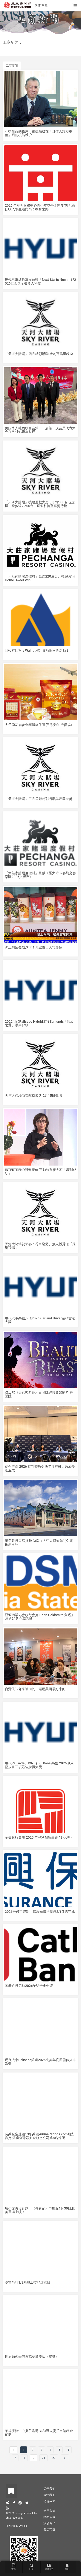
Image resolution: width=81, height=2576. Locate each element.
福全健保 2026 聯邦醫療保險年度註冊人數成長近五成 (40, 1468)
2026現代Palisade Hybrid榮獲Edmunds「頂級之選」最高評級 (39, 1023)
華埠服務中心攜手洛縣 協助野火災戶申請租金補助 (39, 2433)
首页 (13, 2566)
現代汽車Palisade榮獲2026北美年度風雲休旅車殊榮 (40, 2062)
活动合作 (49, 2523)
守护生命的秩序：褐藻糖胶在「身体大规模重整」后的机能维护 (38, 133)
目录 (31, 2566)
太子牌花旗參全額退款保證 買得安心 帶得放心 (39, 725)
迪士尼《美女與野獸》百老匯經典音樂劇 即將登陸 (39, 1394)
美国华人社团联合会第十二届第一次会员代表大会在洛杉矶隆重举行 (40, 430)
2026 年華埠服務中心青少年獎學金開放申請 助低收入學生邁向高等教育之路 (40, 207)
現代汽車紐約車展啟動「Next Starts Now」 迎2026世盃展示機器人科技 (40, 281)
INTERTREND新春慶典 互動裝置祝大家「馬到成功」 (40, 1171)
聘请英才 (49, 2501)
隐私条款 (49, 2517)
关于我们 (49, 2489)
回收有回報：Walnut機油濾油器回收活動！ (37, 651)
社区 (67, 2566)
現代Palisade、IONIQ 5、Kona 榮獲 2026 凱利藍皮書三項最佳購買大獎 (39, 1765)
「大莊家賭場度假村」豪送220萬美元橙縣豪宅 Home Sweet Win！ (40, 578)
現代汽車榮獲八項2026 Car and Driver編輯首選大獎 (40, 1320)
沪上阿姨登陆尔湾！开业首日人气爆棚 (33, 947)
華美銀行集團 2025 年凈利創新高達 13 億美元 (39, 1837)
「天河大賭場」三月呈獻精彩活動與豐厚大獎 (38, 799)
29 (53, 2457)
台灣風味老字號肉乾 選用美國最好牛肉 (35, 1689)
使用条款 (49, 2511)
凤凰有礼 (49, 2566)
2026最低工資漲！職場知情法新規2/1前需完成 (40, 1912)
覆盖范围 (49, 2529)
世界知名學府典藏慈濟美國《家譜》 (32, 2357)
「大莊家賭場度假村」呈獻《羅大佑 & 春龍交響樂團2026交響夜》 (40, 875)
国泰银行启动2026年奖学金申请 (29, 1986)
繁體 (45, 5)
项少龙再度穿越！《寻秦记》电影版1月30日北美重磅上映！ (40, 2210)
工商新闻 (12, 65)
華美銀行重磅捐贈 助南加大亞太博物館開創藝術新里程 (39, 1542)
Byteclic (23, 2525)
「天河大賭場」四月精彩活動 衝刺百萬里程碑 (39, 354)
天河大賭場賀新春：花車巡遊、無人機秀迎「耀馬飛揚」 (40, 1246)
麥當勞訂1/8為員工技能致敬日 (27, 2282)
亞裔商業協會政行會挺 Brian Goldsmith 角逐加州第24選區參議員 (39, 1617)
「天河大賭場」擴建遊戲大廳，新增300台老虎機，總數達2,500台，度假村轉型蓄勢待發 (40, 504)
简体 (38, 5)
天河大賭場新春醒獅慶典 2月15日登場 (33, 1095)
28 (43, 2457)
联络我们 (49, 2495)
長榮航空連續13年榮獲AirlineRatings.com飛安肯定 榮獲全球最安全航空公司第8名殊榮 (39, 2136)
